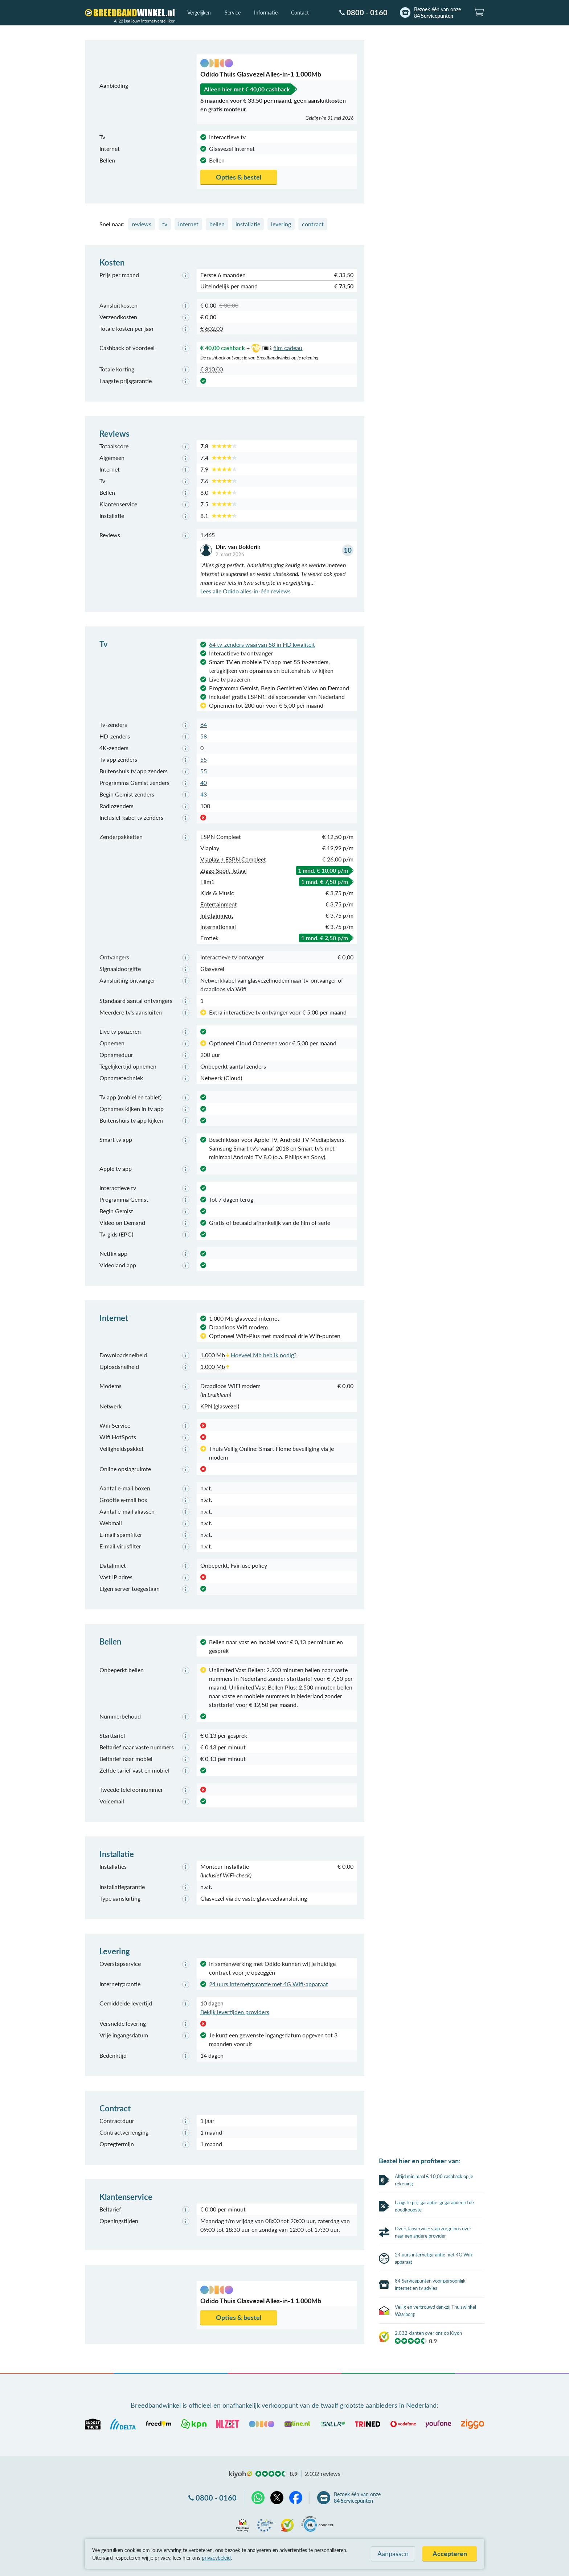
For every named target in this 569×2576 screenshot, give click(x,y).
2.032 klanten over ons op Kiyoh (428, 2536)
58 (203, 736)
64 (203, 724)
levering (281, 224)
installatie (248, 224)
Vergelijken (199, 12)
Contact (300, 12)
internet (188, 224)
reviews (141, 224)
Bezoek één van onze (437, 12)
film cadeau (276, 347)
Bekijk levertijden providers (234, 2011)
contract (313, 224)
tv (164, 224)
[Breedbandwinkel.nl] (130, 12)
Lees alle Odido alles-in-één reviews (245, 591)
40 (203, 782)
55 (203, 759)
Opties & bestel (238, 177)
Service (233, 12)
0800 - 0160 (367, 12)
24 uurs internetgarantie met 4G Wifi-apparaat (268, 1983)
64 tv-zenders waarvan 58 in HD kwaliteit (262, 644)
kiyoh (240, 2474)
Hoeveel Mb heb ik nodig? (263, 1354)
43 (203, 794)
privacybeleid (216, 2558)
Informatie (266, 12)
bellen (217, 224)
